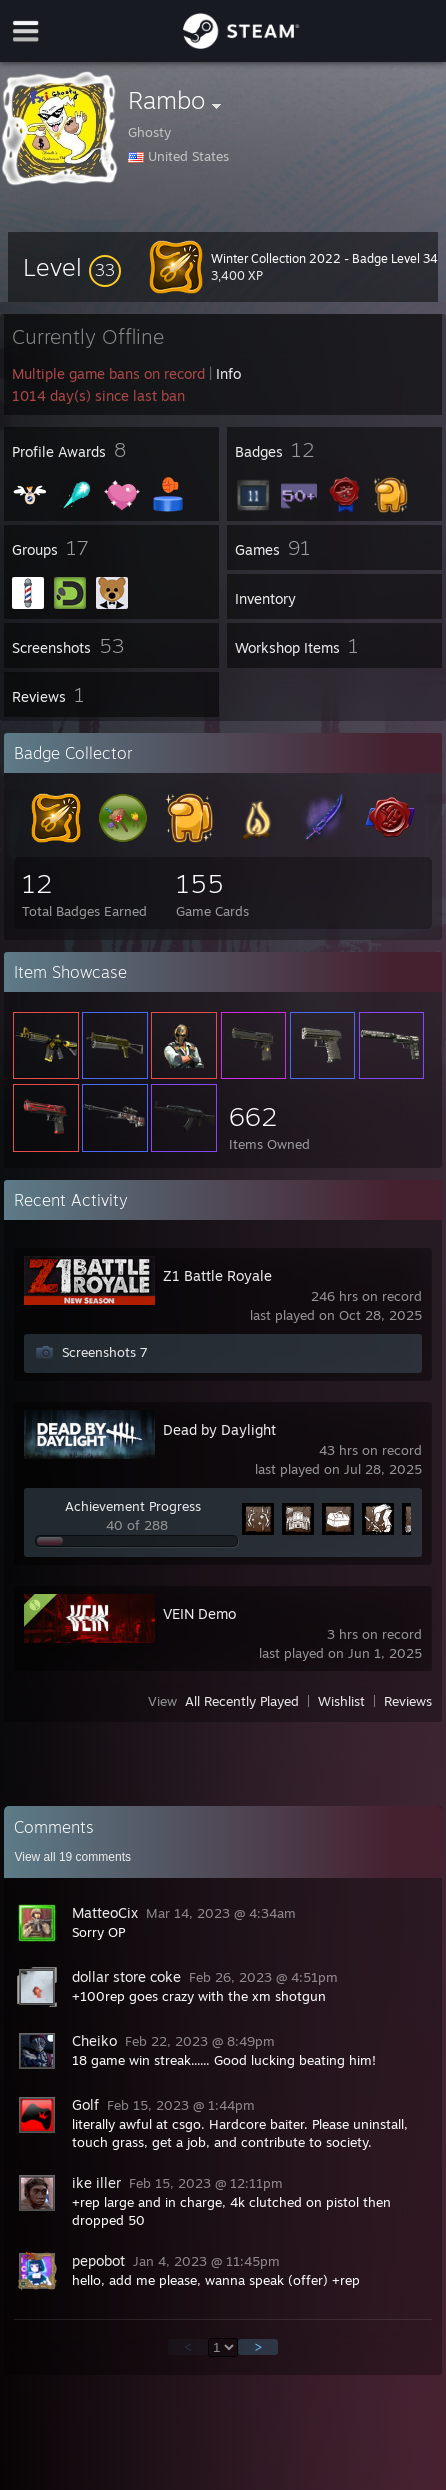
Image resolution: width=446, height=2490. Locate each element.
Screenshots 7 (105, 1352)
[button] (72, 267)
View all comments (72, 1857)
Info (228, 373)
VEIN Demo (199, 1613)
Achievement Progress (133, 1506)
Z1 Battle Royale (217, 1275)
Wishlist (341, 1701)
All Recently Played (242, 1701)
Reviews (408, 1701)
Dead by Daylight (219, 1429)
